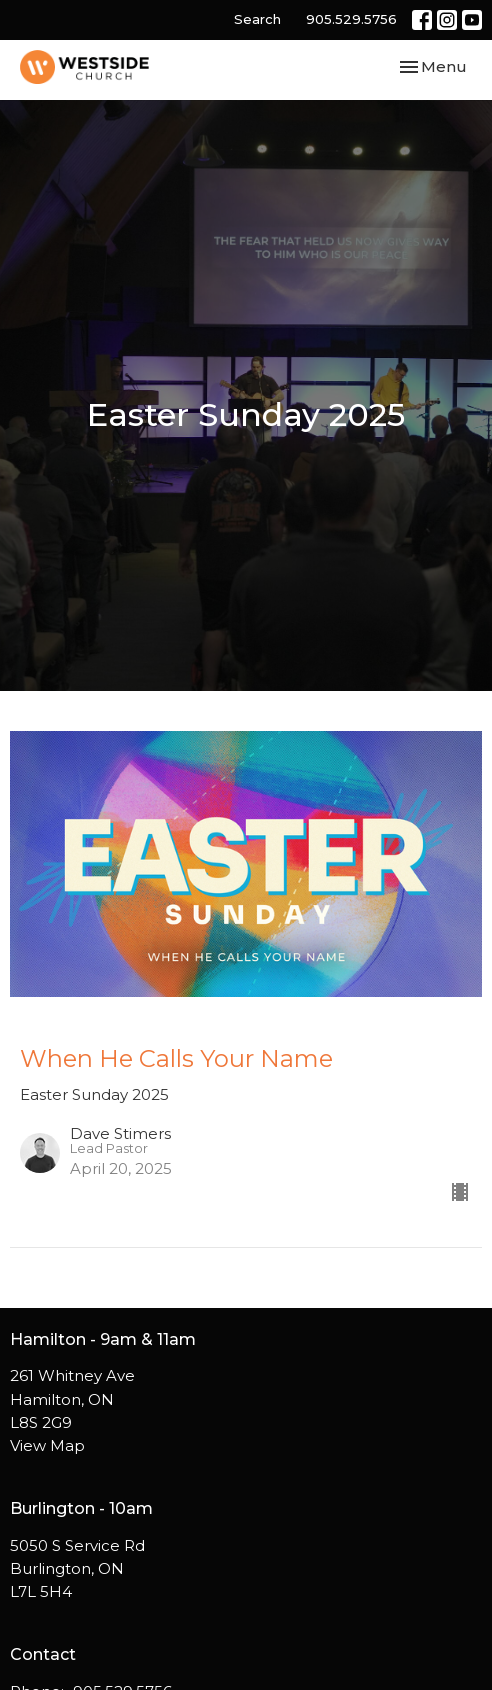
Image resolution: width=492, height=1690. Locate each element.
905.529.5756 (351, 19)
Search (257, 19)
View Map (47, 1445)
